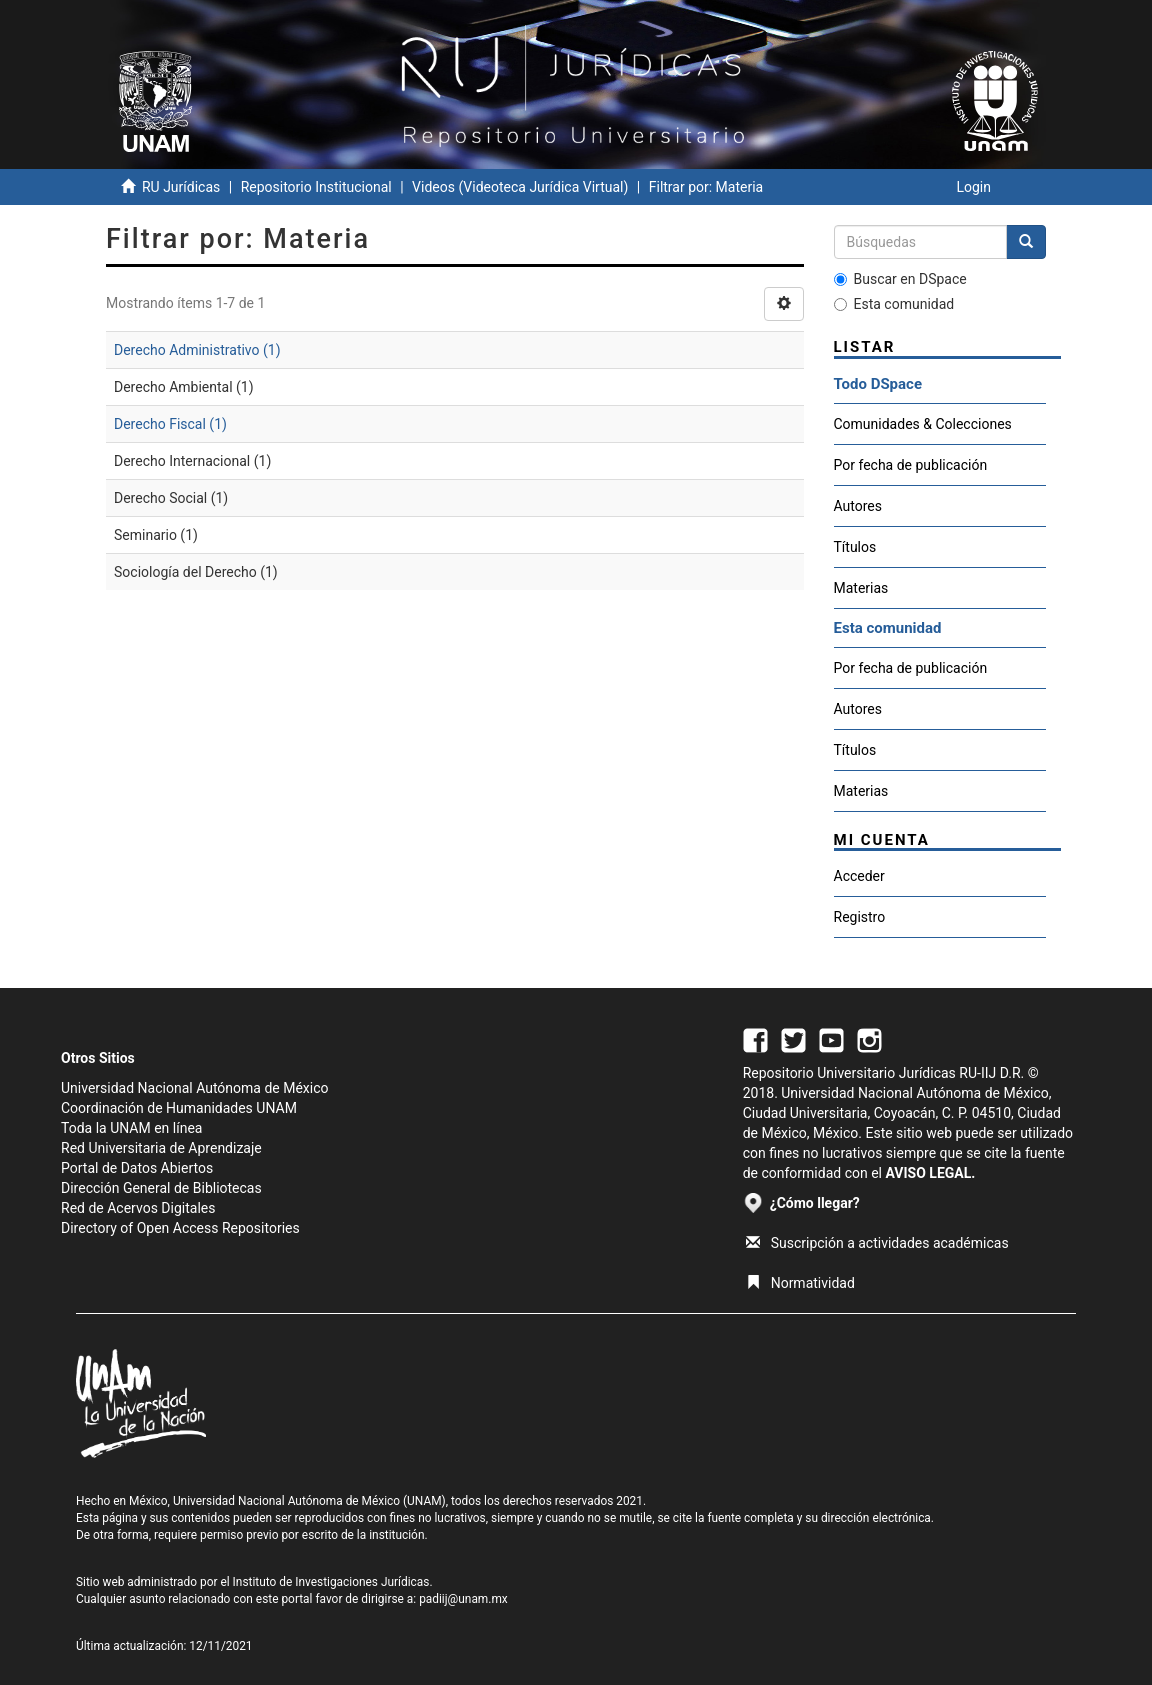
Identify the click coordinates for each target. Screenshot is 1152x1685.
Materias (861, 588)
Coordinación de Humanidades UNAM (179, 1108)
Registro (860, 917)
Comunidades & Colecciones (923, 424)
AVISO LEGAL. (930, 1173)
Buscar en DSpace (900, 279)
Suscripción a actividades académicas (877, 1243)
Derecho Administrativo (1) (197, 350)
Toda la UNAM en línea (131, 1128)
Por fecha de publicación (911, 465)
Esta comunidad (894, 304)
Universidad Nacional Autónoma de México (195, 1088)
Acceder (859, 876)
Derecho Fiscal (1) (170, 424)
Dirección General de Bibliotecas (161, 1188)
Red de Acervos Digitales (138, 1208)
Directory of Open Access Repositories (180, 1228)
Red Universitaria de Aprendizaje (161, 1148)
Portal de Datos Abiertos (137, 1168)
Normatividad (800, 1283)
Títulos (855, 547)
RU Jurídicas (181, 187)
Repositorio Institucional (316, 187)
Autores (858, 506)
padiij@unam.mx (463, 1599)
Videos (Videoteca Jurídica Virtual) (520, 187)
